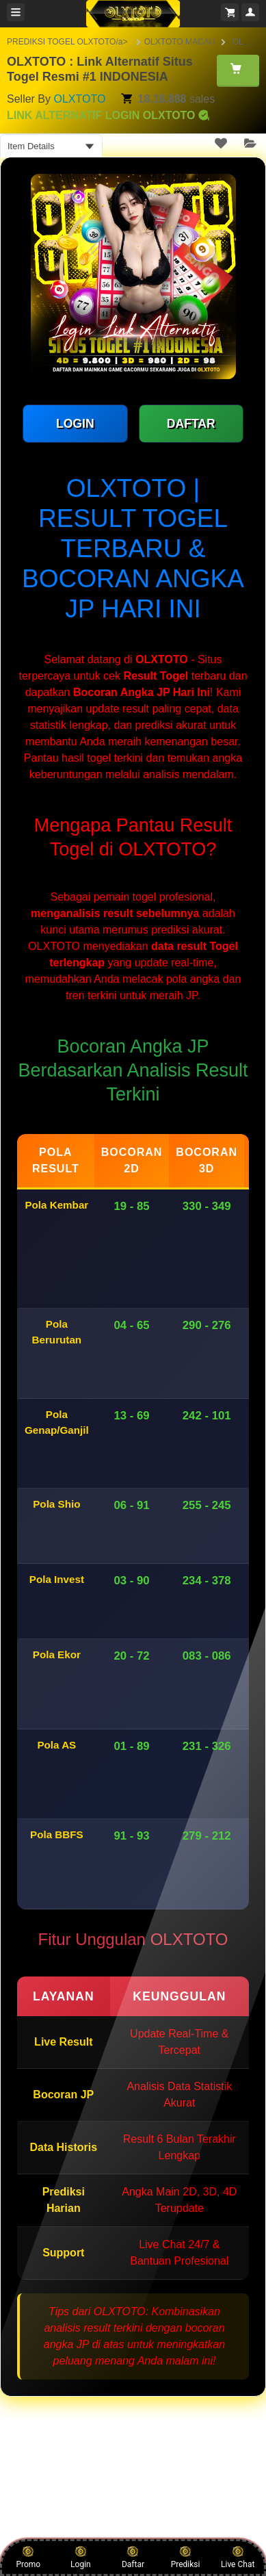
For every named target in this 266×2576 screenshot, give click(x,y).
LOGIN (75, 423)
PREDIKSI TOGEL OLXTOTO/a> (68, 42)
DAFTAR (191, 423)
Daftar (133, 2557)
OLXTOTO (79, 99)
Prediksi (185, 2557)
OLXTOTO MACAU (179, 42)
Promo (28, 2557)
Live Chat (237, 2557)
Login (80, 2557)
